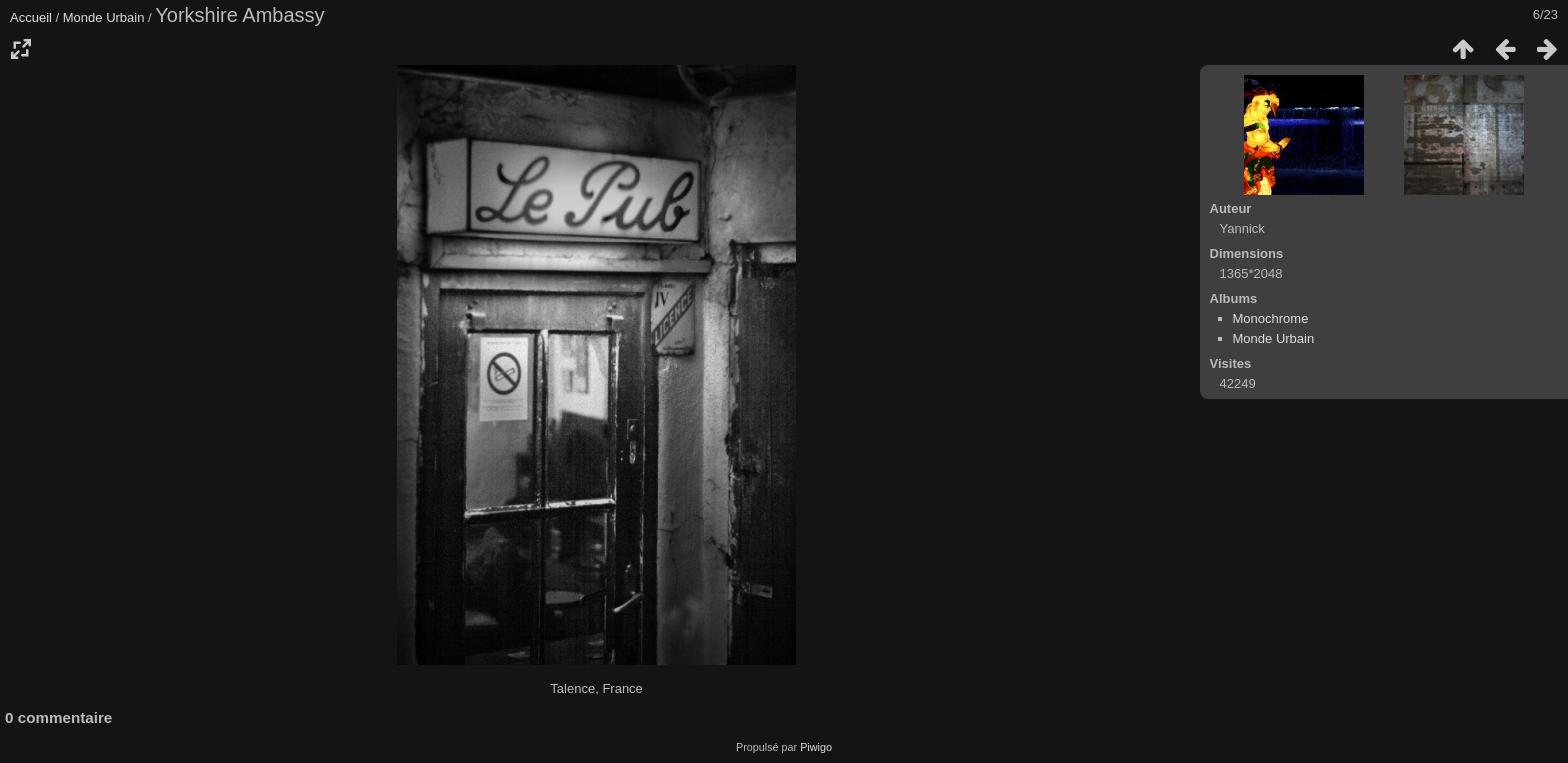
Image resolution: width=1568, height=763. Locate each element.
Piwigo (816, 747)
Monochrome (1271, 318)
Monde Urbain (104, 17)
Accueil (31, 17)
